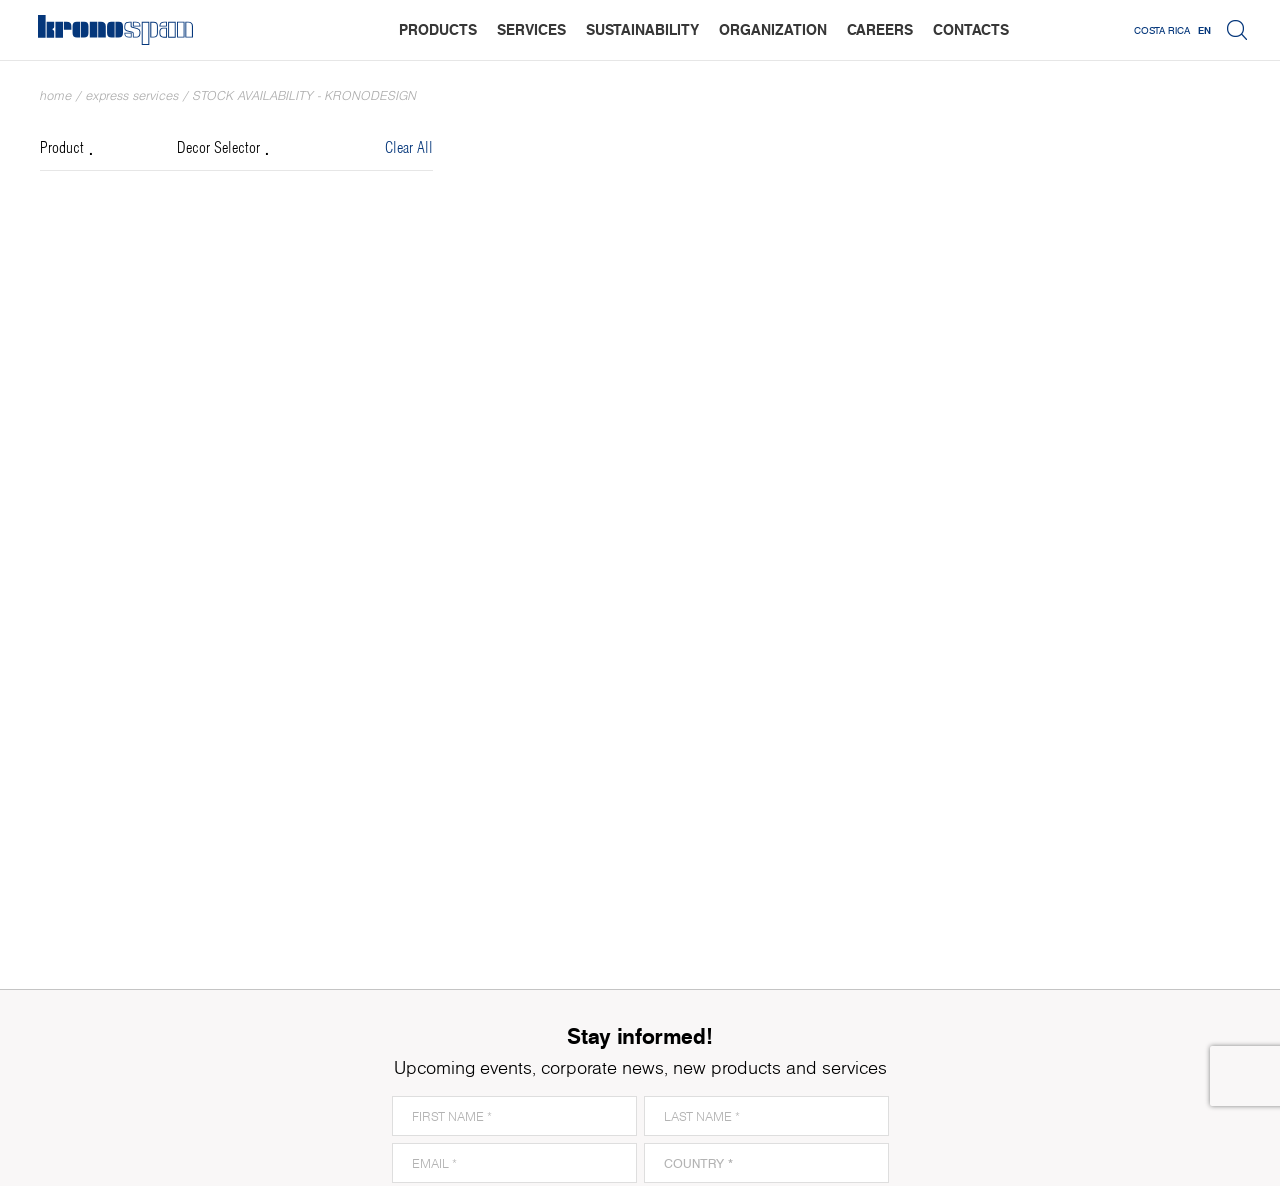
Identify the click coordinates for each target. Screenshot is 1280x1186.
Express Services (132, 95)
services (531, 29)
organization (773, 29)
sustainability (642, 29)
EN (1204, 30)
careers (880, 29)
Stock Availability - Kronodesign (305, 95)
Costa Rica (1162, 30)
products (438, 29)
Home (56, 95)
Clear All (409, 148)
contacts (971, 29)
